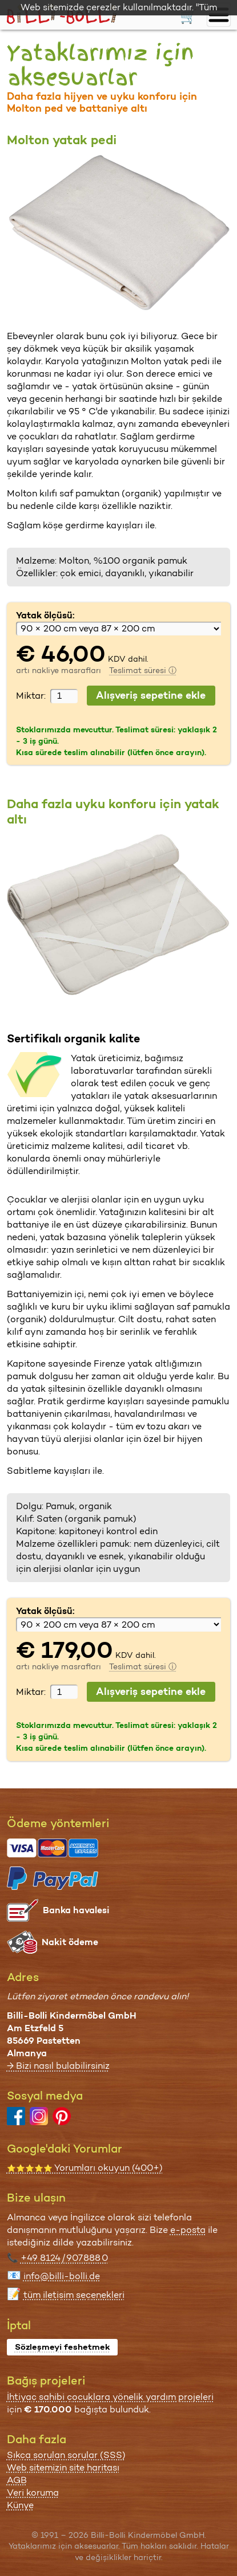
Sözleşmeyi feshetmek (62, 2347)
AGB (17, 2480)
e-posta (188, 2229)
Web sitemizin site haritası (63, 2467)
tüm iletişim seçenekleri (73, 2294)
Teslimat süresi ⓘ (142, 670)
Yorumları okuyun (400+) (85, 2167)
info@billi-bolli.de (61, 2276)
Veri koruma (33, 2492)
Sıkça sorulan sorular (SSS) (66, 2454)
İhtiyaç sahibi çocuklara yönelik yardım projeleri (110, 2396)
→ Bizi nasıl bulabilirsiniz (58, 2065)
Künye (20, 2505)
